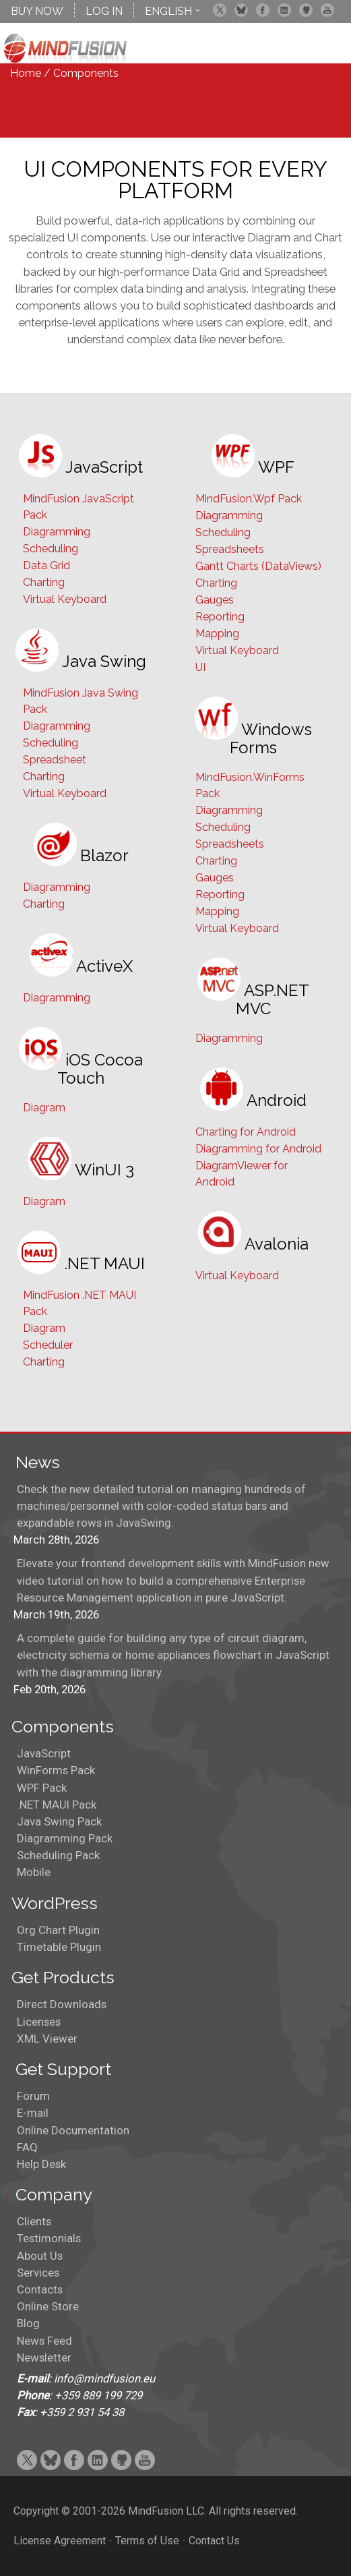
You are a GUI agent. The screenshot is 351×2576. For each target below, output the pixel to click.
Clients (34, 2221)
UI (200, 667)
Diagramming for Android (258, 1148)
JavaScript (44, 1753)
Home (25, 73)
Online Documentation (73, 2130)
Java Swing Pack (59, 1821)
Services (38, 2272)
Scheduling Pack (58, 1855)
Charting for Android (245, 1131)
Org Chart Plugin (58, 1930)
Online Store (48, 2306)
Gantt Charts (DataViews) (258, 566)
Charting (44, 582)
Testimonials (49, 2238)
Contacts (40, 2289)
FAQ (27, 2147)
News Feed (44, 2340)
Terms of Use (147, 2540)
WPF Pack (42, 1787)
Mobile (34, 1872)
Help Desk (41, 2164)
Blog (28, 2323)
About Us (40, 2255)
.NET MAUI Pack (56, 1804)
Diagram (44, 1107)
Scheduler (48, 1345)
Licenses (39, 2021)
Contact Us (214, 2540)
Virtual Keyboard (64, 599)
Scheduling (50, 548)
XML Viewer (47, 2038)
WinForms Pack (56, 1770)
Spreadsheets (229, 549)
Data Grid (46, 565)
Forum (33, 2096)
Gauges (214, 599)
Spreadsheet (54, 759)
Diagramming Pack (65, 1838)
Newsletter (44, 2357)
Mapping (217, 633)
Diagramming (56, 531)
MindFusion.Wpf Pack (248, 498)
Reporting (220, 616)
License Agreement (59, 2540)
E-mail (33, 2112)
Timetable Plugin (59, 1947)
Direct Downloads (61, 2004)
